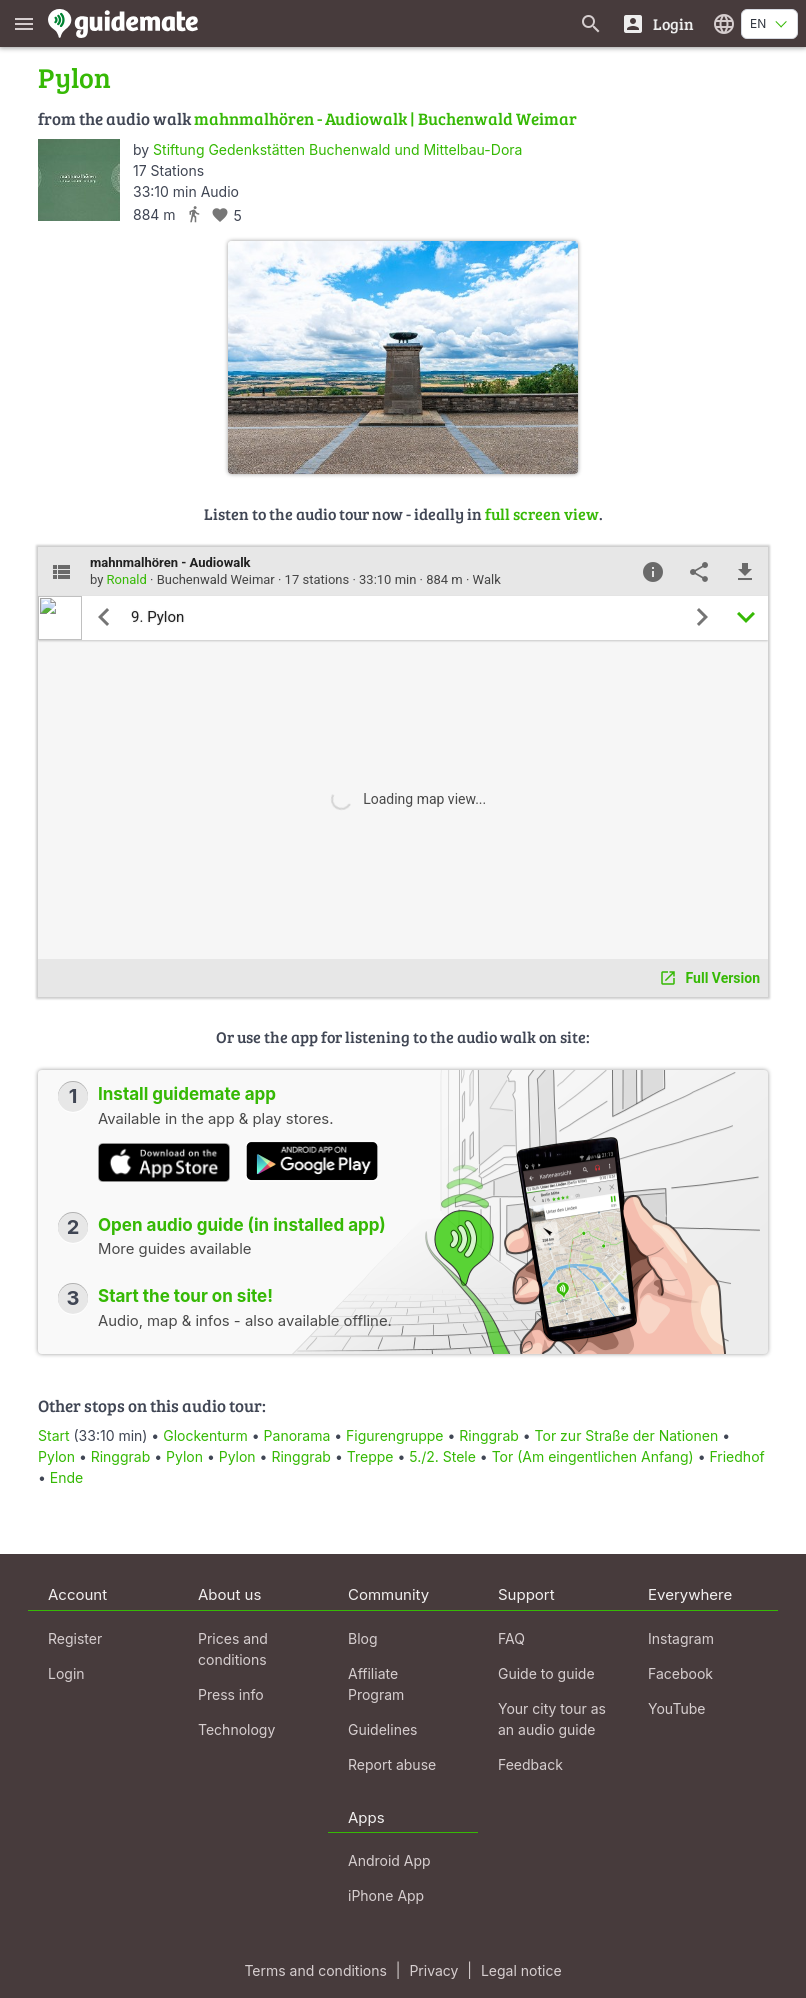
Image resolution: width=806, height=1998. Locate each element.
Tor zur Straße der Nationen (627, 1435)
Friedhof (736, 1456)
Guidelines (382, 1729)
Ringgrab (489, 1435)
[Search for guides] (591, 23)
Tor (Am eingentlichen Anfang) (593, 1456)
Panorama (297, 1435)
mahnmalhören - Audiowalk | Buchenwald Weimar (385, 118)
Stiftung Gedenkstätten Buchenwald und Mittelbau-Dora (337, 149)
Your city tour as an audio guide (552, 1719)
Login (66, 1673)
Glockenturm (205, 1435)
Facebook (680, 1673)
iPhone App (386, 1895)
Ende (66, 1477)
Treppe (370, 1456)
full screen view (542, 513)
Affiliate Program (376, 1684)
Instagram (681, 1638)
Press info (231, 1694)
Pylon (56, 1456)
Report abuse (392, 1764)
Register (75, 1638)
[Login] (657, 23)
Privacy (433, 1970)
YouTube (676, 1708)
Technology (236, 1729)
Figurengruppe (394, 1435)
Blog (363, 1638)
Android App (389, 1860)
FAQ (511, 1638)
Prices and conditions (233, 1649)
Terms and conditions (315, 1970)
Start (54, 1435)
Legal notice (521, 1970)
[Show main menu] (24, 23)
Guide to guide (546, 1673)
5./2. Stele (444, 1456)
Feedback (530, 1764)
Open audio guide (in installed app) (242, 1225)
